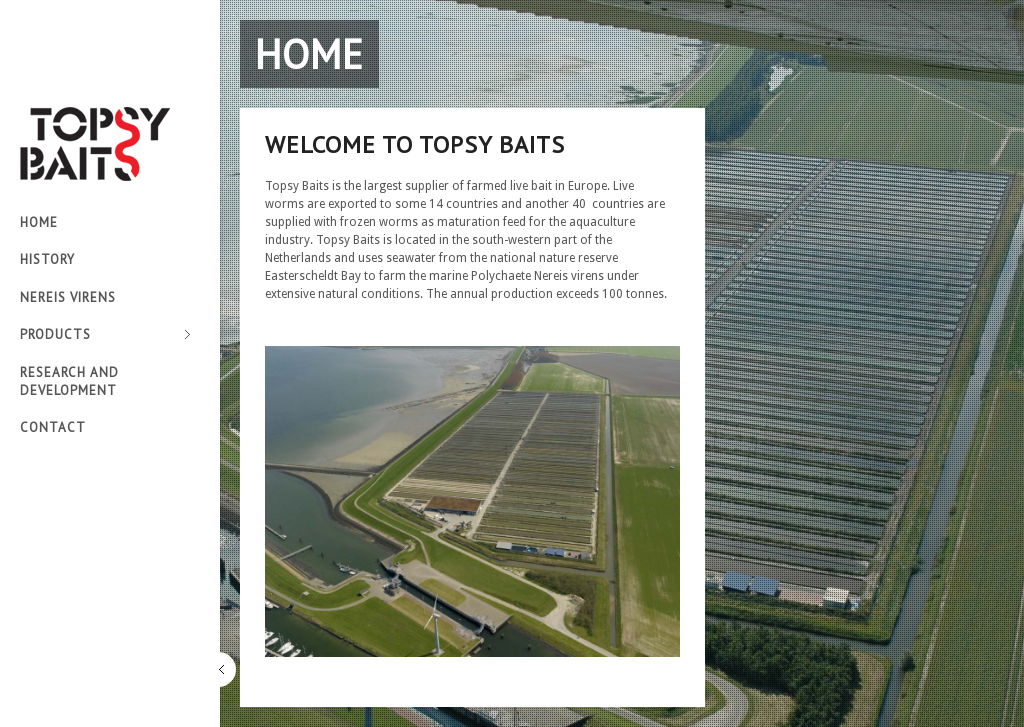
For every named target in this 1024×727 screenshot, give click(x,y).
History (47, 259)
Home (39, 222)
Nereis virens (68, 297)
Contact (53, 427)
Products (105, 335)
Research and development (69, 381)
